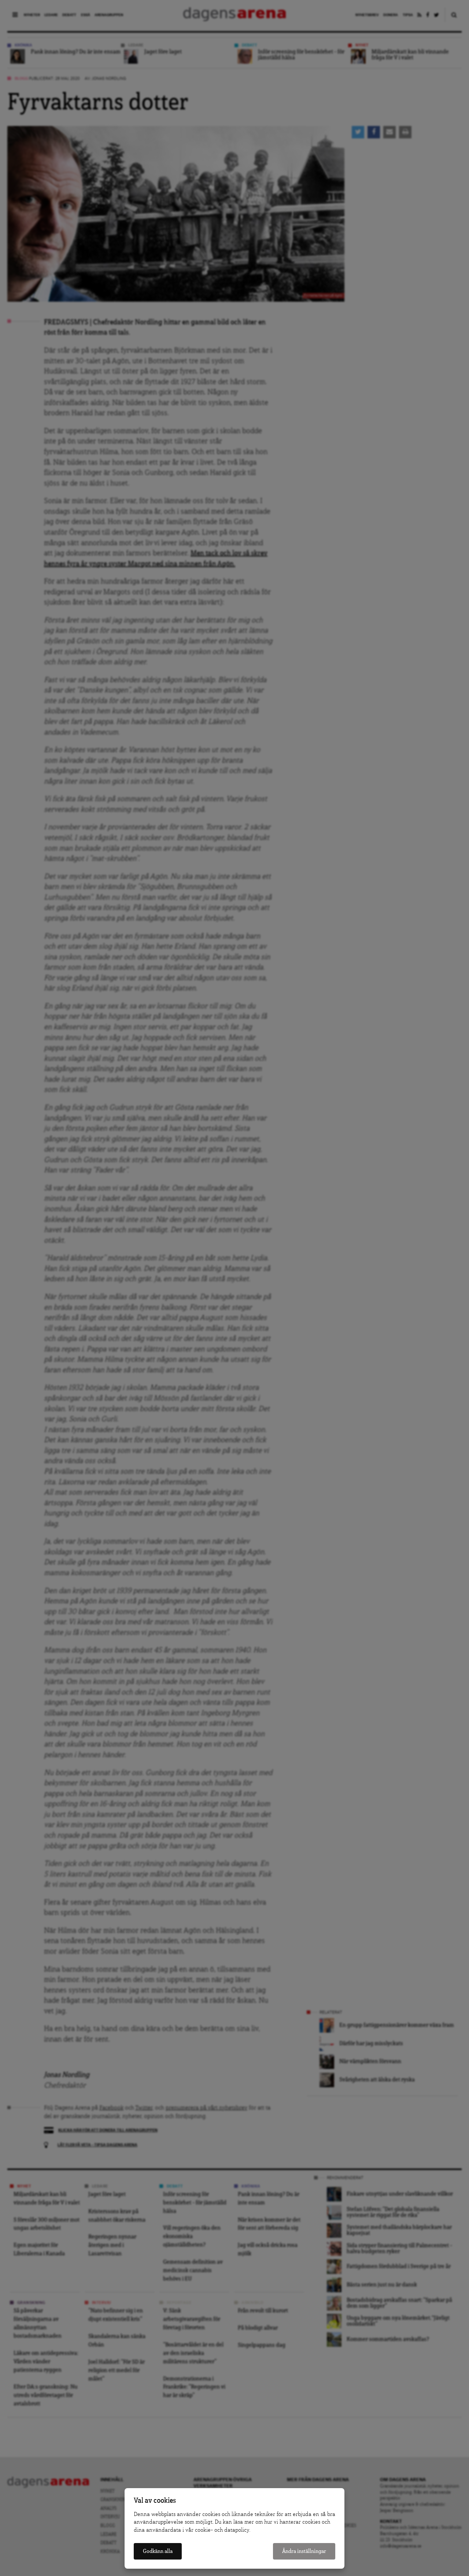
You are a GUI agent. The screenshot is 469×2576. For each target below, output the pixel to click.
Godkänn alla (158, 2551)
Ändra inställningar (304, 2551)
